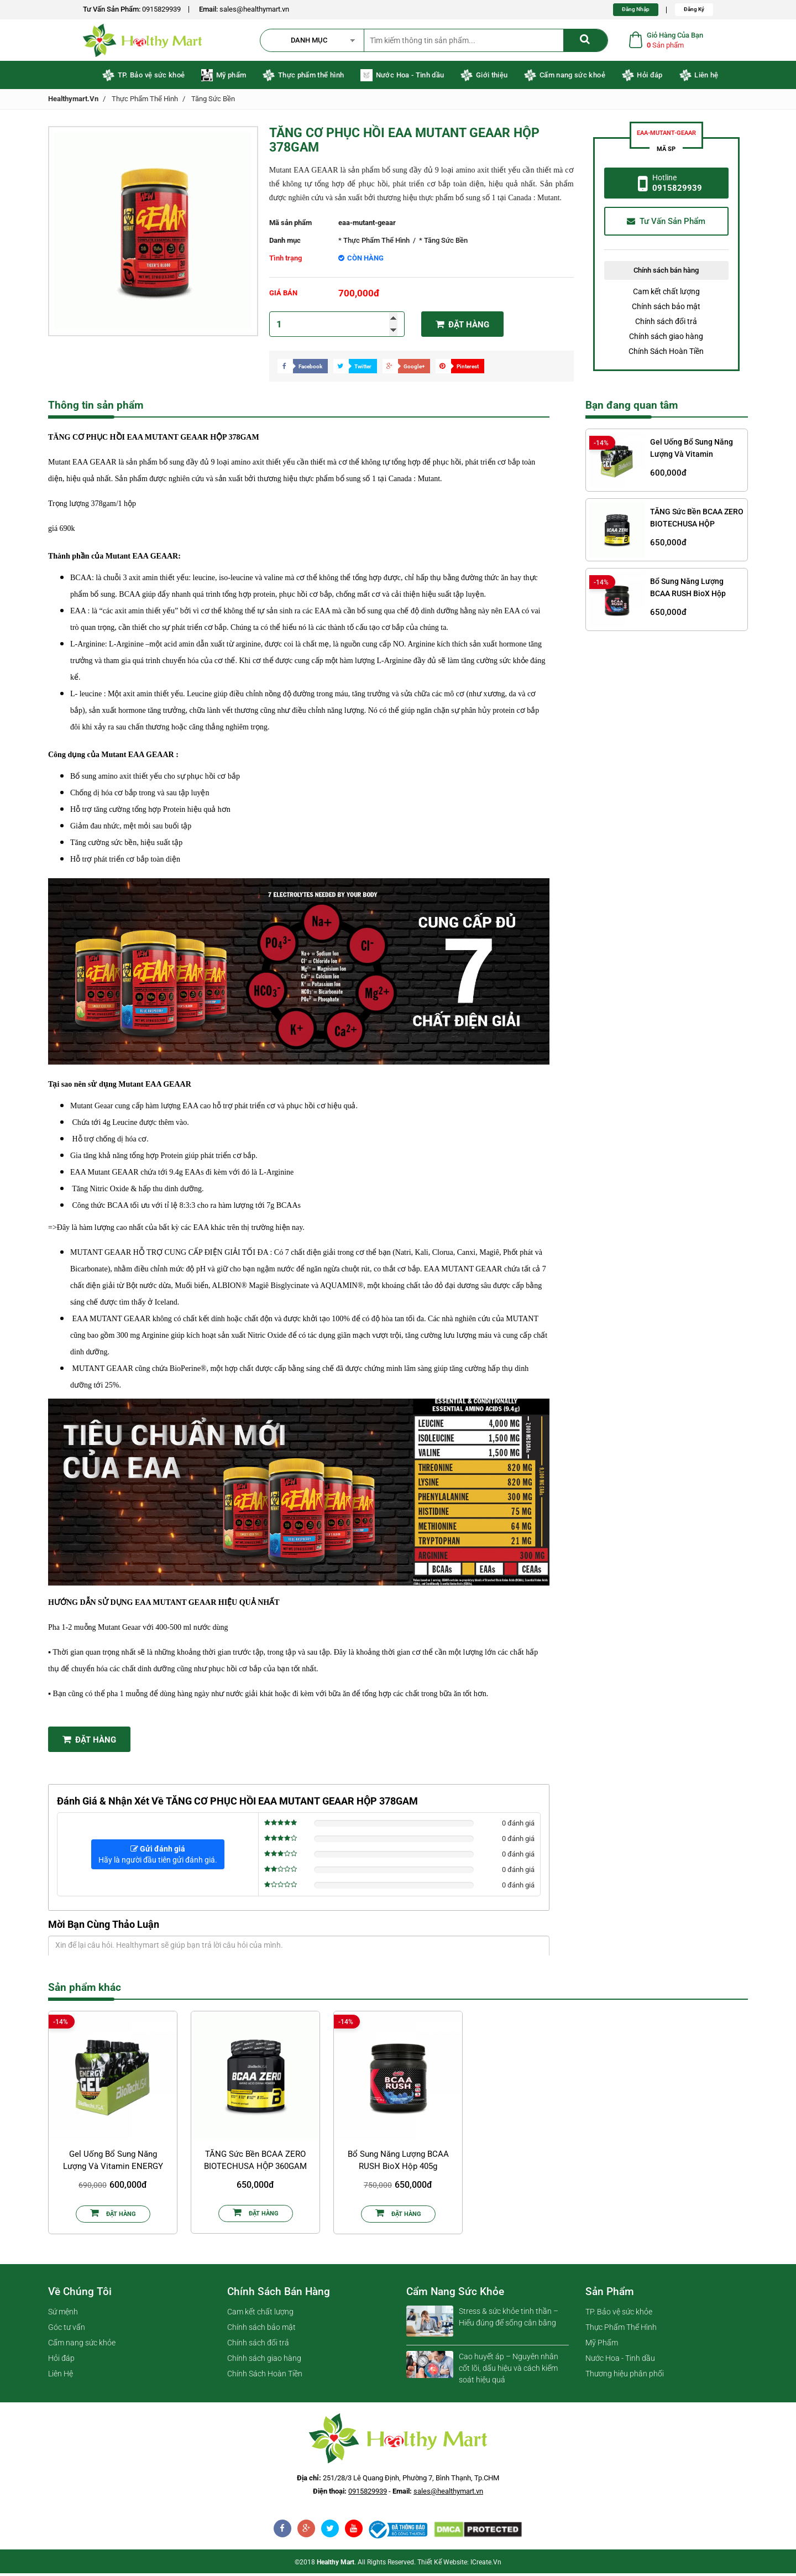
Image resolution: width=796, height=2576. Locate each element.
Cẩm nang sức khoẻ (564, 78)
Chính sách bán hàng (278, 2294)
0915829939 (161, 9)
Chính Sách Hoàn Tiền (666, 354)
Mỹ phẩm (223, 78)
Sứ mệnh (63, 2314)
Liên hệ (699, 78)
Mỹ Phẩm (601, 2345)
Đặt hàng (462, 327)
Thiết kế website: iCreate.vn (459, 2565)
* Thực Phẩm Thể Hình (374, 243)
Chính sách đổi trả (666, 324)
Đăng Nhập (636, 9)
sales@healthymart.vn (254, 9)
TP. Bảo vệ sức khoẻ (143, 78)
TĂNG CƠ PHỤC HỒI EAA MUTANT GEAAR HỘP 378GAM (404, 143)
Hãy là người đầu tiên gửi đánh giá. (157, 1856)
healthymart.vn (73, 101)
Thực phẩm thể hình (303, 78)
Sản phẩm (609, 2294)
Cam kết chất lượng (666, 294)
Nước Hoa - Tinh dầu (402, 78)
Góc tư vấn (66, 2329)
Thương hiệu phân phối (624, 2376)
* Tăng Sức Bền (443, 243)
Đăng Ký (694, 9)
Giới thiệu (483, 78)
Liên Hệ (60, 2376)
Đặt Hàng (89, 1742)
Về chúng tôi (80, 2294)
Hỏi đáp (642, 78)
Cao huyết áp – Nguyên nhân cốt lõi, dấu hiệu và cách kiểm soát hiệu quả (508, 2371)
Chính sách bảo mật (666, 309)
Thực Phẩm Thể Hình (145, 101)
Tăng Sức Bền (213, 101)
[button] (317, 41)
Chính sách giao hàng (666, 339)
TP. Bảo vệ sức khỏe (618, 2314)
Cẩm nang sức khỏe (82, 2345)
